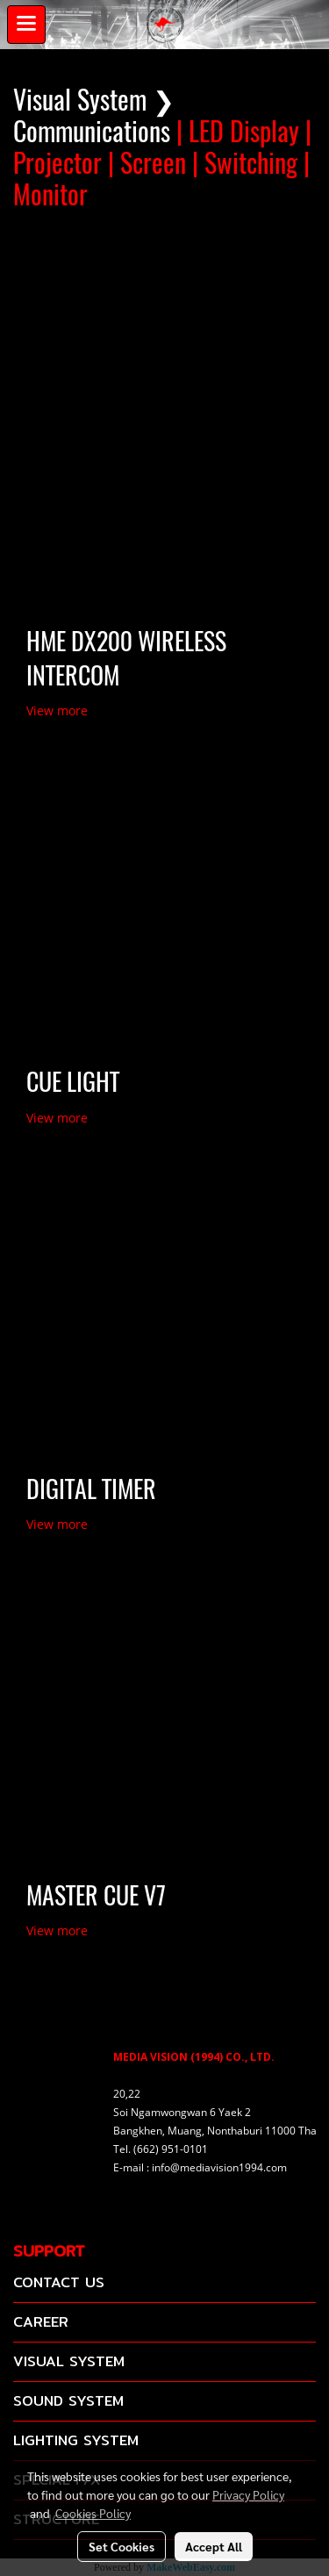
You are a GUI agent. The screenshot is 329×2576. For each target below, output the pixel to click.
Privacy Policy (248, 2494)
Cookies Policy (93, 2513)
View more (58, 710)
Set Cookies (121, 2546)
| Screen (147, 163)
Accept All (213, 2546)
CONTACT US (58, 2282)
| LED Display (237, 131)
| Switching (244, 163)
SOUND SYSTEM (68, 2401)
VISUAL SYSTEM (69, 2361)
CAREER (40, 2322)
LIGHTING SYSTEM (76, 2440)
